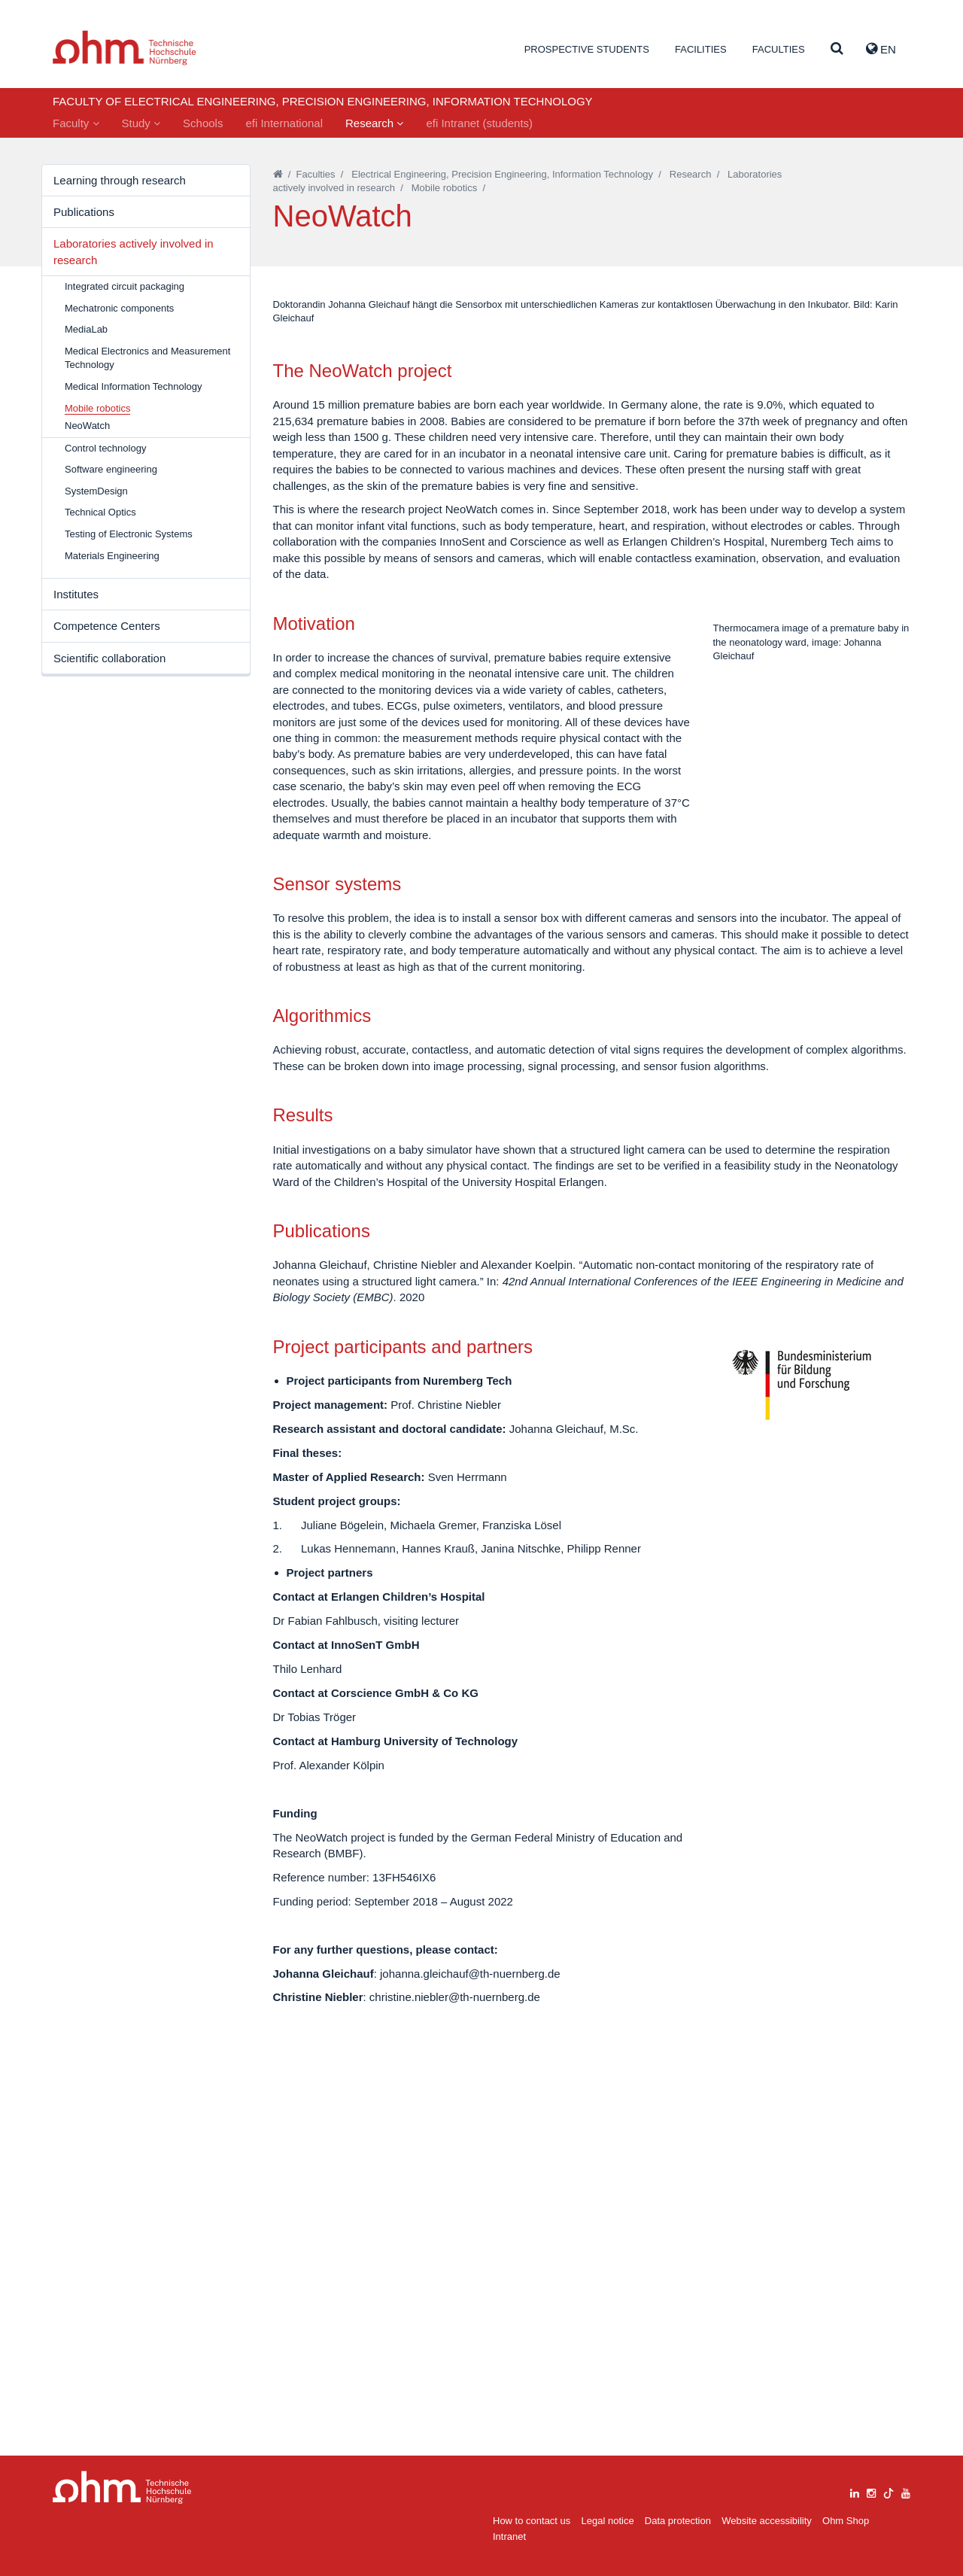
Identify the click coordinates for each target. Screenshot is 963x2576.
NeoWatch (87, 425)
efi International (284, 123)
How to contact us (531, 2520)
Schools (203, 123)
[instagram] (871, 2491)
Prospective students (586, 49)
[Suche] (837, 49)
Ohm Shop (845, 2520)
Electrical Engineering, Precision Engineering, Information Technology (502, 174)
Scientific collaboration (109, 658)
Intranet (509, 2536)
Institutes (76, 594)
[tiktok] (888, 2491)
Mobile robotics (444, 187)
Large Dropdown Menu (122, 2488)
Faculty (76, 123)
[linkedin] (854, 2491)
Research (374, 123)
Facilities (701, 49)
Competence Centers (106, 625)
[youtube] (905, 2491)
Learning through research (119, 180)
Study (141, 123)
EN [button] (881, 49)
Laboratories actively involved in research (133, 251)
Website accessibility (766, 2520)
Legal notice (608, 2520)
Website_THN (124, 47)
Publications (83, 211)
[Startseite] (278, 174)
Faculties (778, 49)
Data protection (678, 2520)
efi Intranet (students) (479, 123)
